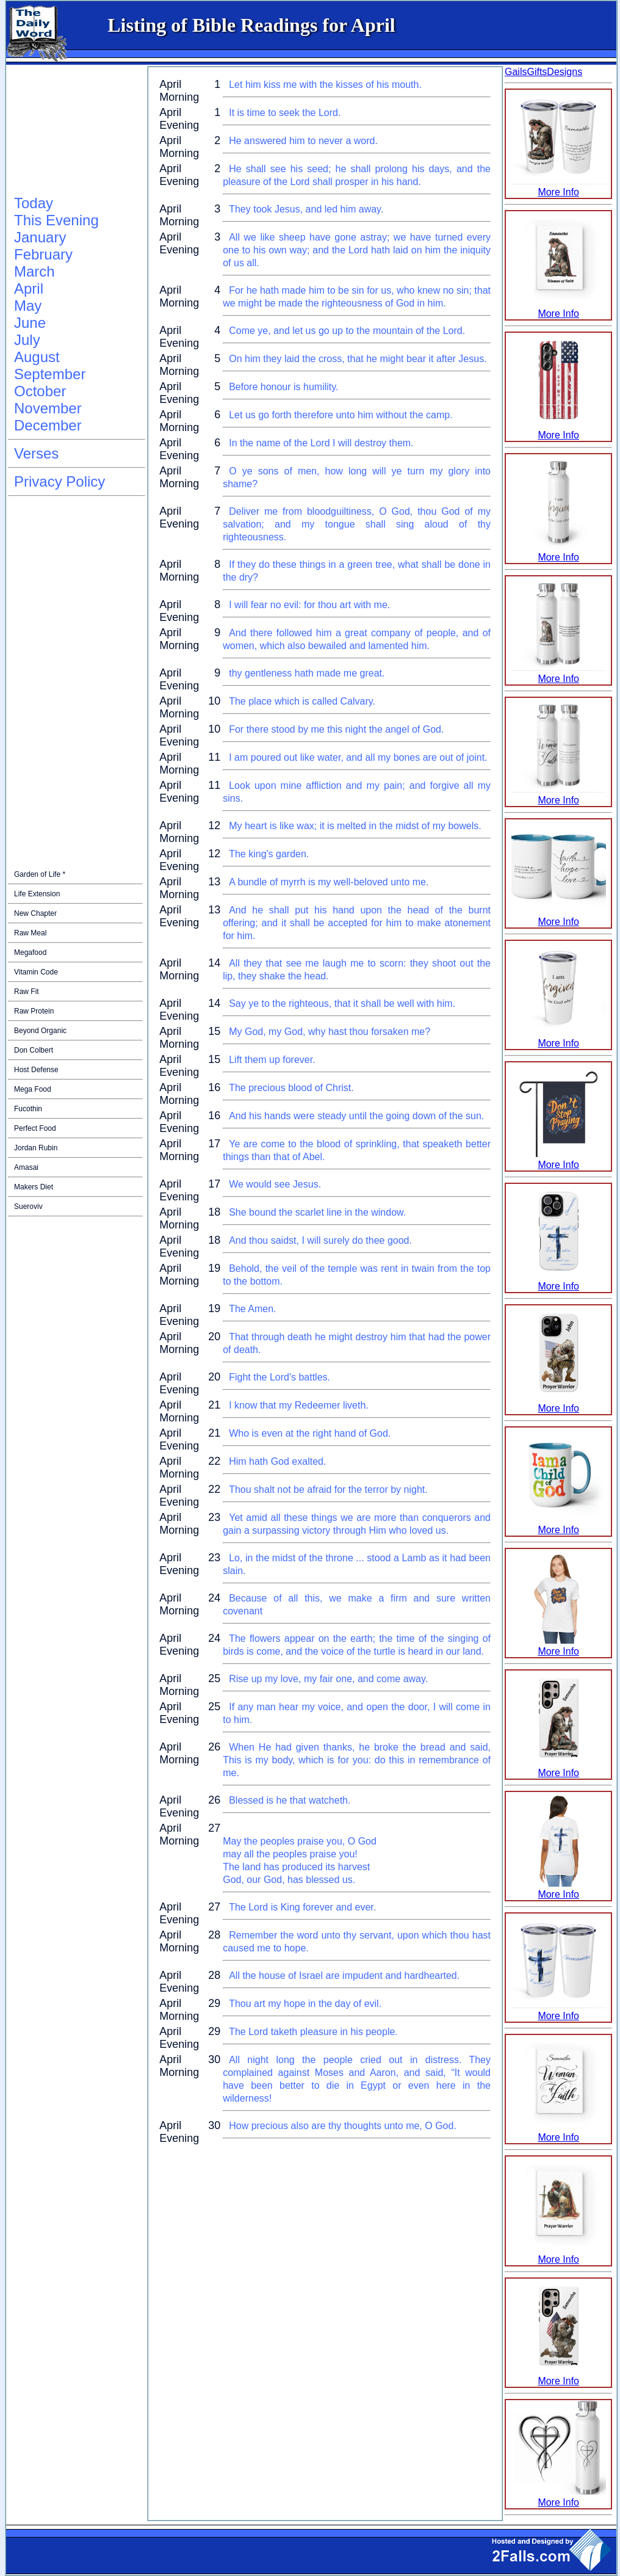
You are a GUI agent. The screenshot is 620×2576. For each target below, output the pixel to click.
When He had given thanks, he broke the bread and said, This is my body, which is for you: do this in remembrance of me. (357, 1760)
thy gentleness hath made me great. (306, 673)
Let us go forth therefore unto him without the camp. (340, 415)
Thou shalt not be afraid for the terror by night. (328, 1489)
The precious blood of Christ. (291, 1088)
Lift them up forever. (272, 1059)
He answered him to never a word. (303, 141)
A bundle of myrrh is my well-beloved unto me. (328, 882)
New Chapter (35, 913)
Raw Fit (26, 991)
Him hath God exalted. (277, 1461)
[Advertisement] (69, 131)
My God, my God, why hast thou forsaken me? (329, 1031)
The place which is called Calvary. (302, 701)
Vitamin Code (36, 972)
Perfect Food (35, 1128)
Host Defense (36, 1069)
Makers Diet (33, 1187)
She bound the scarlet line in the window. (317, 1212)
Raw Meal (30, 933)
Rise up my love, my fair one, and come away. (328, 1679)
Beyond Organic (40, 1030)
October (40, 391)
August (37, 357)
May (27, 305)
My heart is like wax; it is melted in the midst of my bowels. (355, 826)
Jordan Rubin (35, 1148)
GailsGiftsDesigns (543, 72)
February (43, 254)
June (30, 322)
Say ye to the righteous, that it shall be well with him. (342, 1003)
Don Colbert (33, 1050)
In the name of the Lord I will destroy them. (321, 443)
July (27, 340)
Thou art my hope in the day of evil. (305, 2003)
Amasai (26, 1167)
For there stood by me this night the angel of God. (336, 729)
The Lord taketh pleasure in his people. (313, 2031)
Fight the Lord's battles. (279, 1377)
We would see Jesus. (275, 1184)
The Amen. (252, 1309)
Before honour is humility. (283, 387)
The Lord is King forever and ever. (302, 1907)
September (49, 374)
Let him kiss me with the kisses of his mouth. (325, 84)
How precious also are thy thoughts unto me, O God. (342, 2126)
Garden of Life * (39, 874)
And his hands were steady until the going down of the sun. (356, 1116)
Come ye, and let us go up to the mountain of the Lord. (347, 330)
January (40, 237)
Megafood (30, 952)
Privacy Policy (59, 481)
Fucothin (28, 1109)
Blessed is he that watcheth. (289, 1800)
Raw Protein (34, 1011)
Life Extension (37, 894)
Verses (36, 453)
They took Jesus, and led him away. (306, 209)
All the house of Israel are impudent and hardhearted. (344, 1975)
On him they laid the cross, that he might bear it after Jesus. (357, 359)
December (48, 425)
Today (33, 203)
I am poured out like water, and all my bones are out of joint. (358, 757)
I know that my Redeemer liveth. (299, 1405)
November (48, 408)
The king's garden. (269, 854)
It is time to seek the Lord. (285, 112)
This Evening (56, 220)
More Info (558, 186)
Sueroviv (28, 1206)
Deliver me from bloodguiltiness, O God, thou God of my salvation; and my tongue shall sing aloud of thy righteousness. (357, 524)
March (34, 271)
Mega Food (32, 1089)
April (28, 288)
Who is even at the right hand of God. (310, 1433)
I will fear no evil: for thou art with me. (309, 605)
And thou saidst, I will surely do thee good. (320, 1240)
